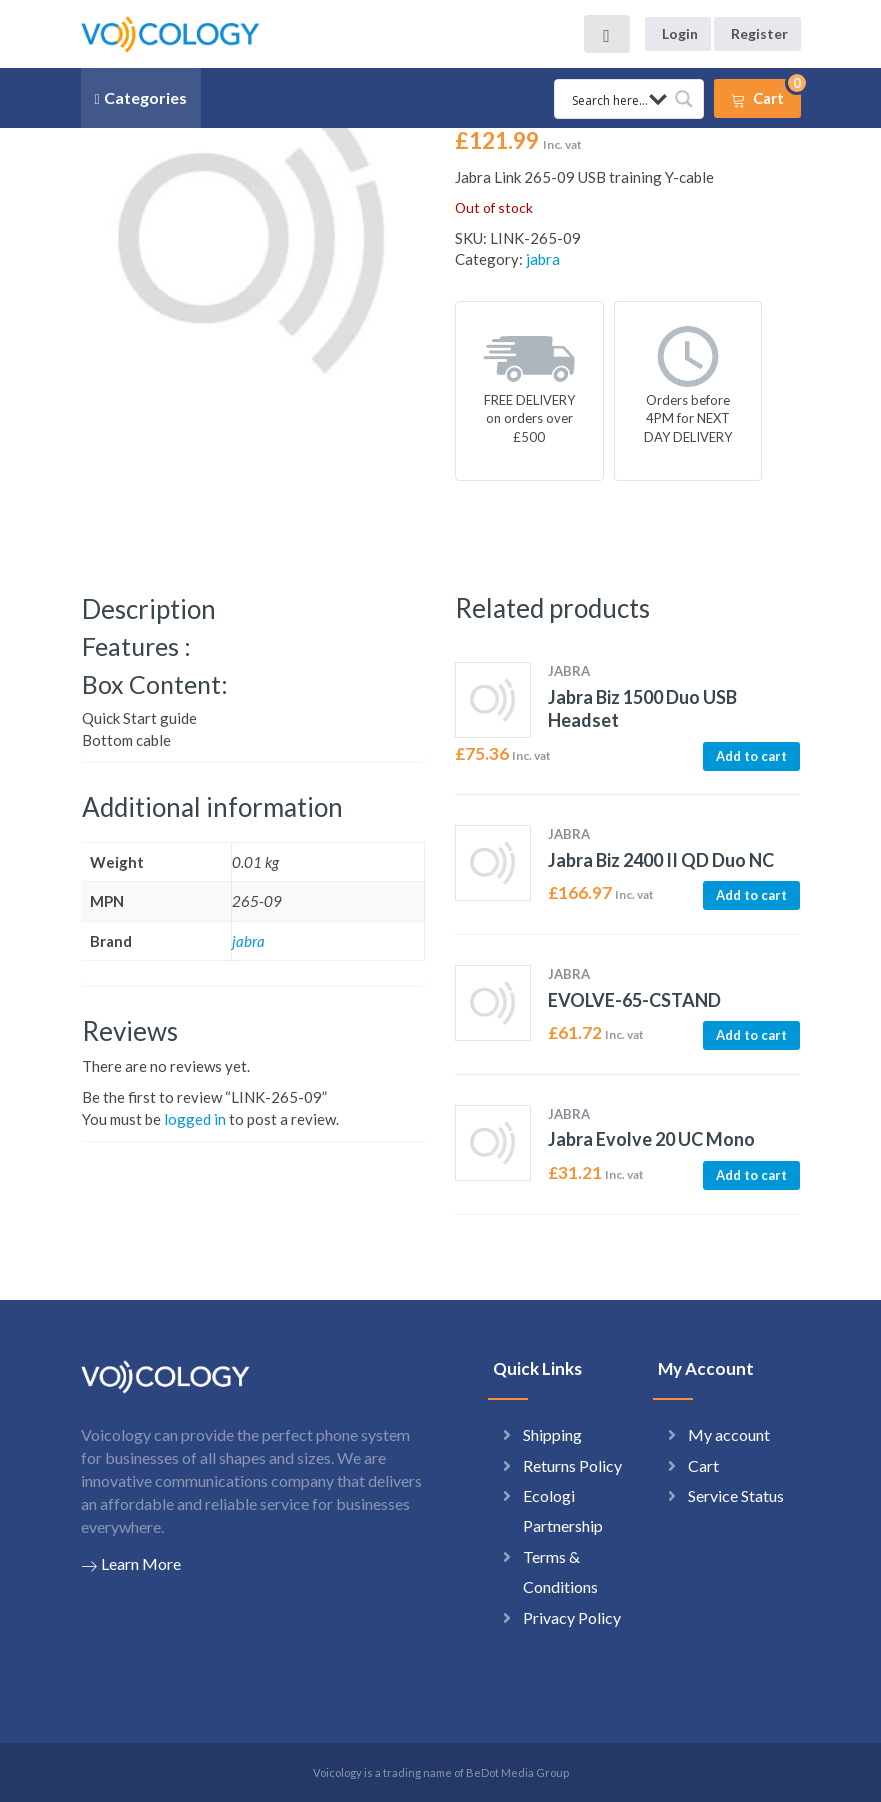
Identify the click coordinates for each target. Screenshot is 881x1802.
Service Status (736, 1495)
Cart (703, 1465)
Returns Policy (572, 1465)
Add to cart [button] (751, 756)
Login (680, 33)
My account (729, 1434)
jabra (543, 259)
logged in (195, 1119)
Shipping (552, 1434)
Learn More (131, 1564)
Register (759, 33)
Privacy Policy (572, 1617)
